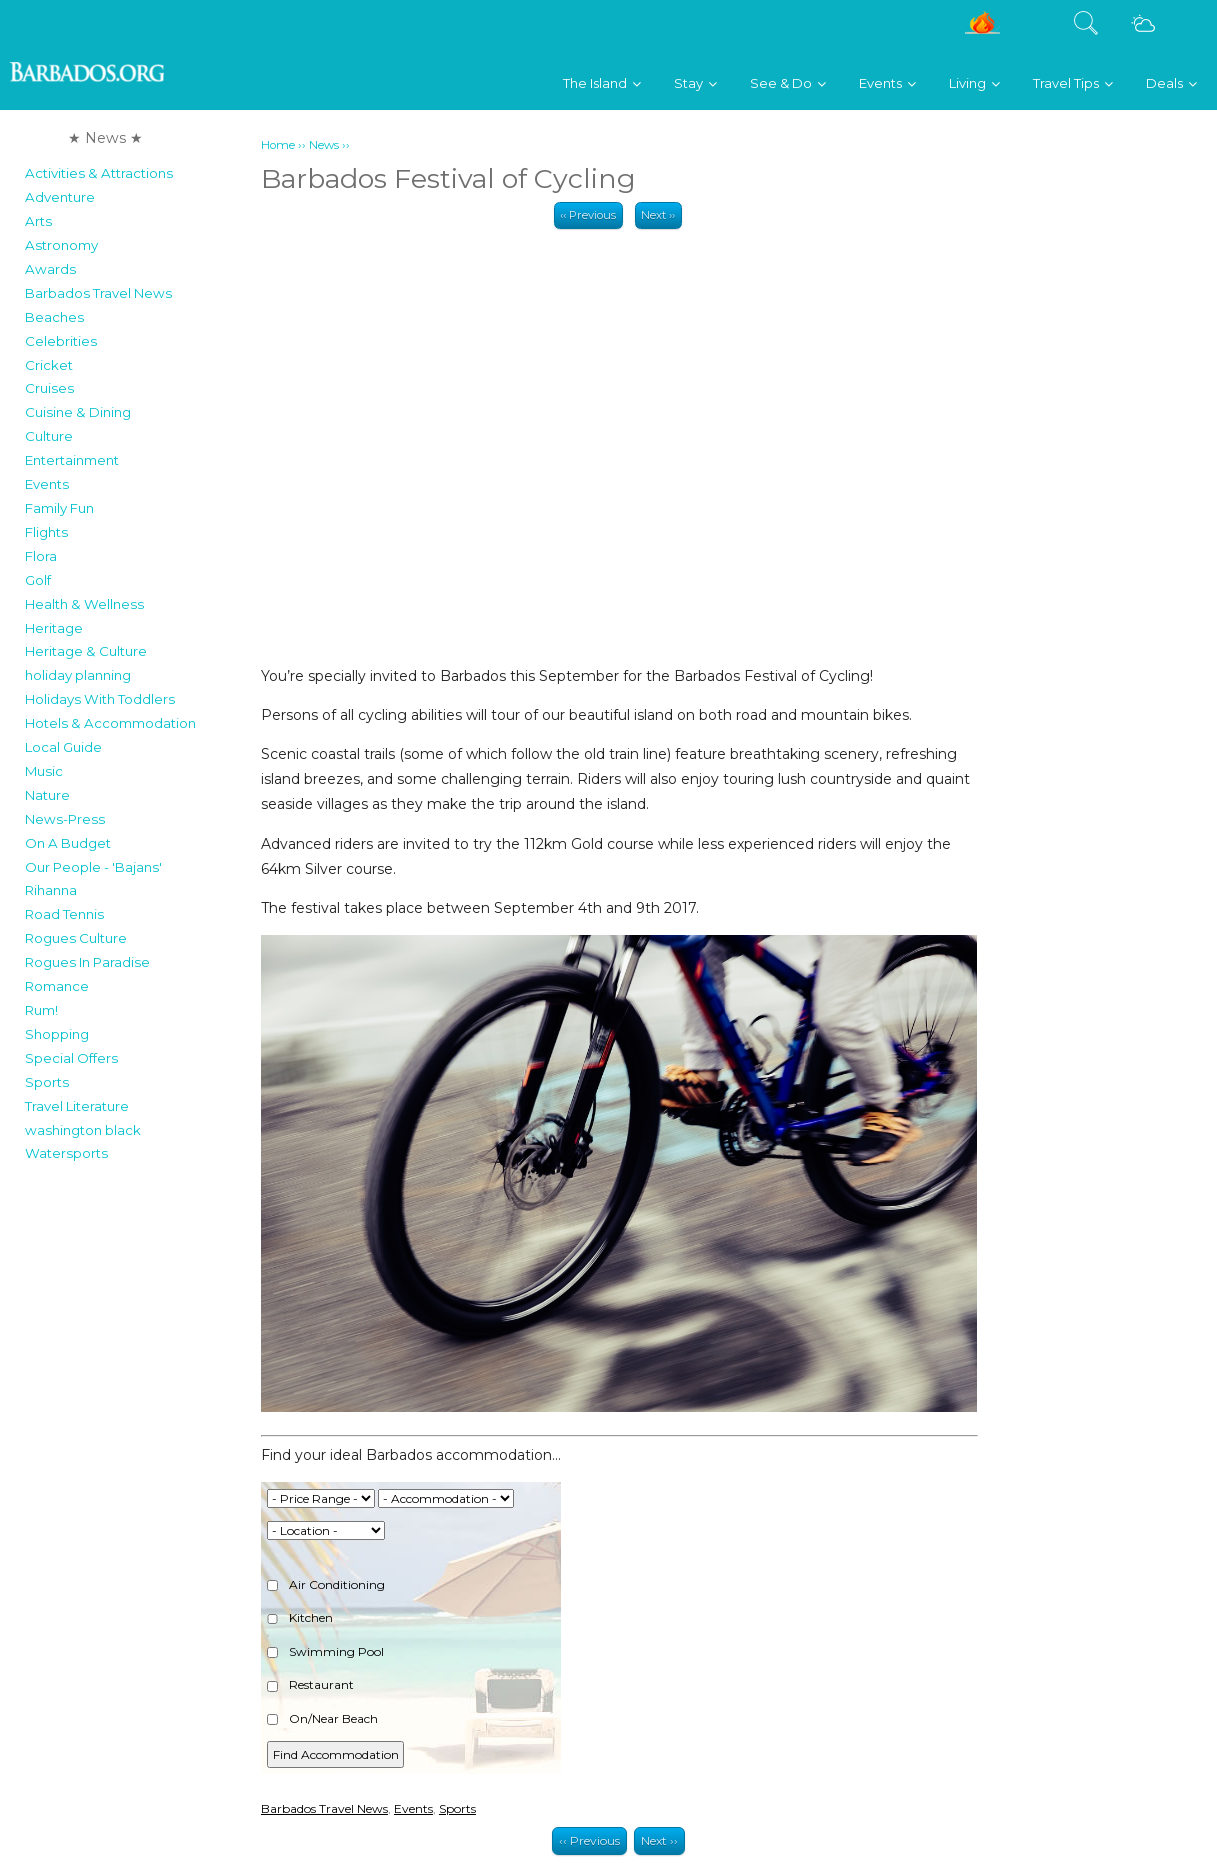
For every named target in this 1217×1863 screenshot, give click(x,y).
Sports (47, 1082)
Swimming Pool (325, 1651)
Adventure (60, 197)
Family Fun (59, 508)
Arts (38, 221)
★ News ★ (105, 138)
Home (278, 145)
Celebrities (61, 341)
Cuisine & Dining (78, 412)
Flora (41, 556)
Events (47, 484)
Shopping (57, 1034)
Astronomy (61, 245)
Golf (38, 580)
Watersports (66, 1153)
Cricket (49, 365)
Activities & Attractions (99, 173)
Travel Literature (77, 1106)
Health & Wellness (84, 604)
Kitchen (300, 1617)
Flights (46, 532)
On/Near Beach (322, 1718)
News (324, 145)
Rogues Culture (76, 938)
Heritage (54, 628)
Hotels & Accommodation (110, 723)
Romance (57, 986)
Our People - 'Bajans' (93, 867)
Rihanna (51, 890)
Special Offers (71, 1058)
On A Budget (68, 843)
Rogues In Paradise (87, 962)
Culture (49, 436)
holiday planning (78, 675)
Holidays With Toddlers (100, 699)
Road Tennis (64, 914)
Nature (47, 795)
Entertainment (72, 460)
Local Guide (63, 747)
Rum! (41, 1010)
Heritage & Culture (86, 651)
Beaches (54, 317)
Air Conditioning (326, 1584)
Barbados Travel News (98, 293)
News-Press (65, 819)
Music (44, 771)
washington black (83, 1130)
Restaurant (310, 1684)
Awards (50, 269)
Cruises (49, 388)
